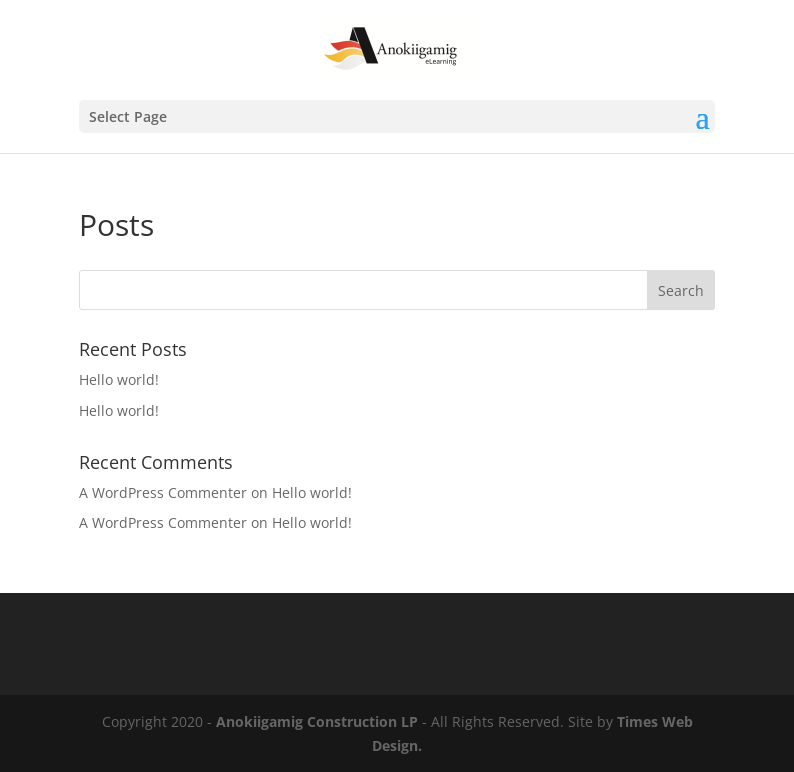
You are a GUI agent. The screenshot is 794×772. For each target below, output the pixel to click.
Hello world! (119, 379)
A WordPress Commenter (163, 492)
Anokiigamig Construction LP (317, 721)
